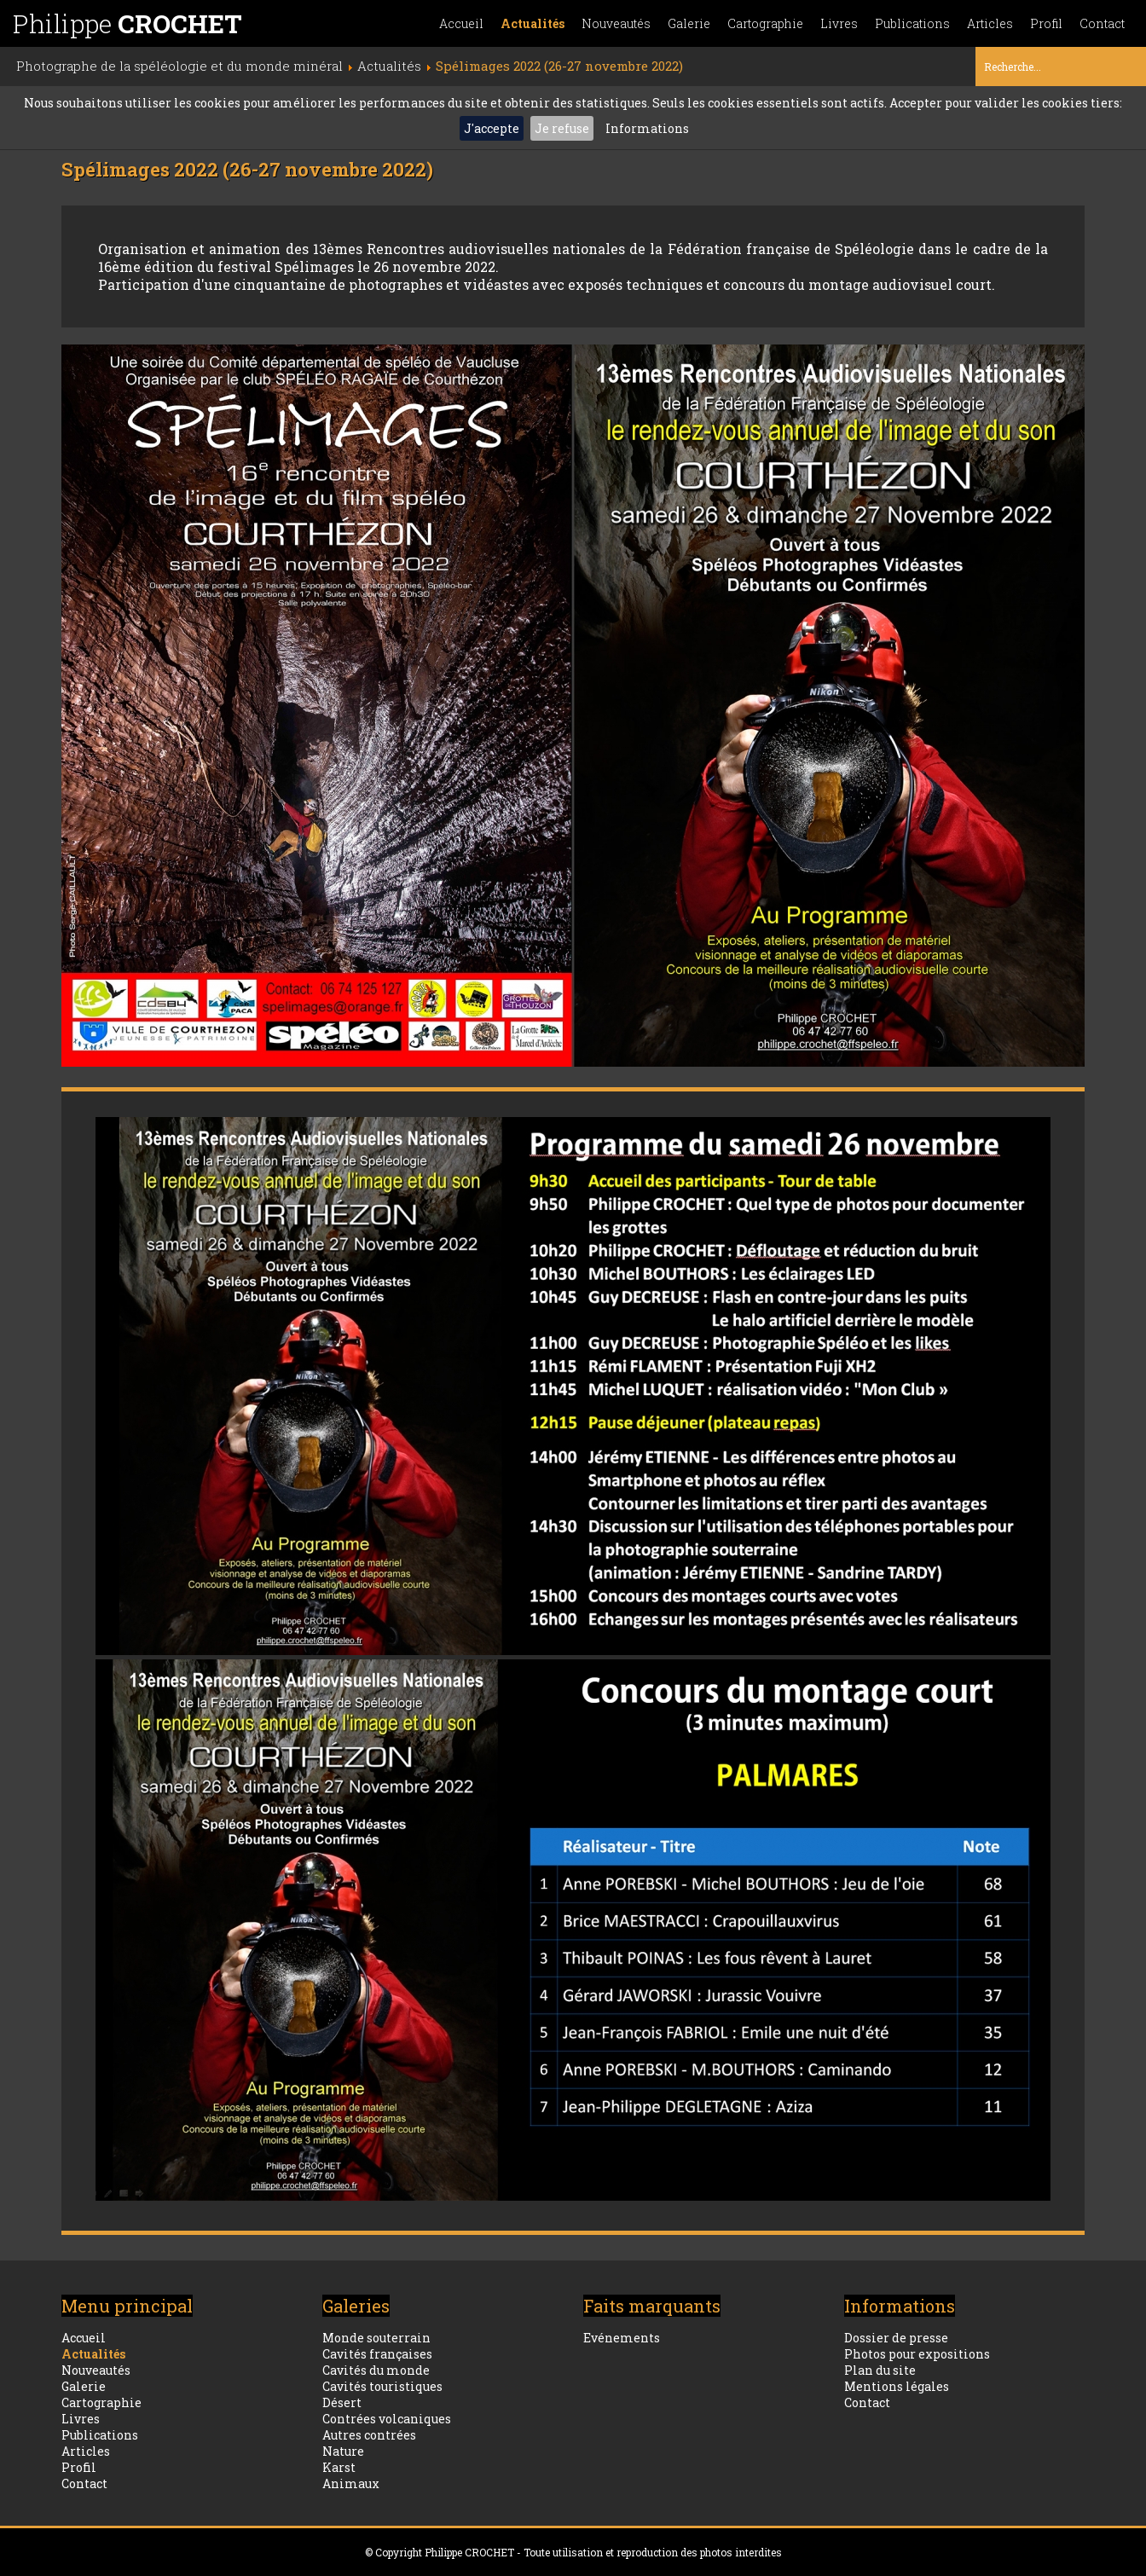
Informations (647, 128)
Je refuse (562, 128)
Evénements (621, 2338)
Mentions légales (896, 2386)
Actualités (532, 23)
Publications (912, 23)
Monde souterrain (376, 2338)
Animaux (350, 2483)
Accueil (461, 23)
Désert (342, 2402)
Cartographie (765, 23)
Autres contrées (369, 2435)
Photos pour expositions (917, 2354)
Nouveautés (616, 23)
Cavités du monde (376, 2370)
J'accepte (491, 128)
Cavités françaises (377, 2354)
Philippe (127, 23)
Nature (343, 2451)
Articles (990, 23)
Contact (1102, 23)
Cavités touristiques (382, 2386)
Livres (839, 23)
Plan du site (880, 2370)
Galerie (689, 23)
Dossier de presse (896, 2338)
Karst (339, 2467)
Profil (1046, 23)
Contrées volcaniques (386, 2419)
